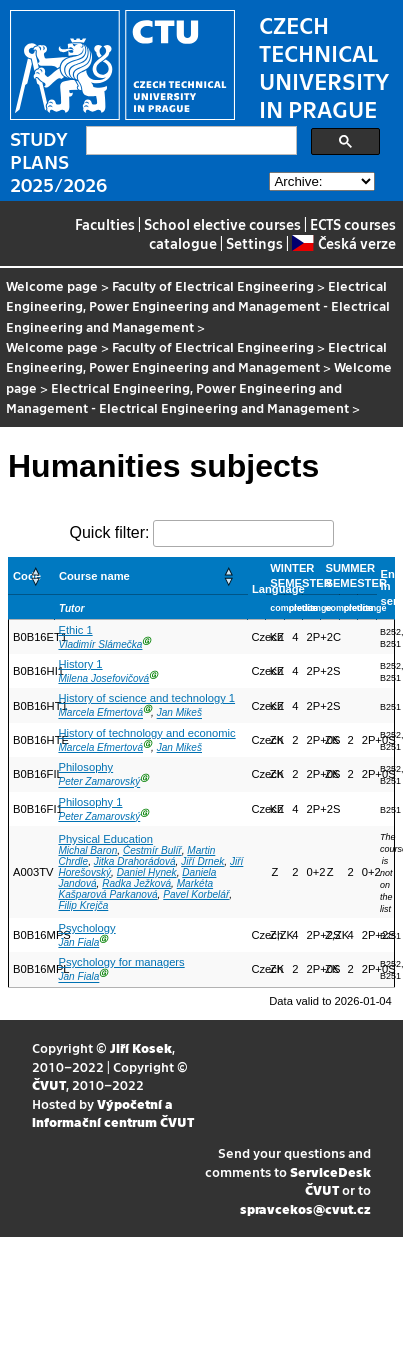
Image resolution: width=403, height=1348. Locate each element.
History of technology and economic (146, 733)
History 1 (80, 664)
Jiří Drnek (202, 861)
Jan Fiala (78, 942)
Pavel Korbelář (196, 894)
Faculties (105, 224)
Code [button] (27, 576)
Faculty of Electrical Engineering (213, 285)
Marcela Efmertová (100, 713)
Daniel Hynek (147, 872)
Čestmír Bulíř (152, 850)
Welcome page (52, 285)
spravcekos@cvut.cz (305, 1208)
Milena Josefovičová (103, 678)
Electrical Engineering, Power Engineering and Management (196, 356)
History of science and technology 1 (146, 698)
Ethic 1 (75, 630)
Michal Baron (87, 850)
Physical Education (105, 839)
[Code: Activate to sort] (32, 575)
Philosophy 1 (90, 802)
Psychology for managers (121, 962)
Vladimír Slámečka (100, 644)
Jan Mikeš (179, 713)
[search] (189, 141)
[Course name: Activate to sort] (150, 575)
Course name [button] (94, 576)
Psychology (86, 928)
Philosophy (85, 767)
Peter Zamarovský (99, 782)
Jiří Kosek (141, 1047)
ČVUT (49, 1084)
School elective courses (222, 224)
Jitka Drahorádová (135, 861)
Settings (254, 243)
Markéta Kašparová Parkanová (135, 889)
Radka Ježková (136, 883)
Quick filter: (109, 532)
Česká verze (343, 243)
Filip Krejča (83, 905)
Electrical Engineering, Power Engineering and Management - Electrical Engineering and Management (198, 306)
